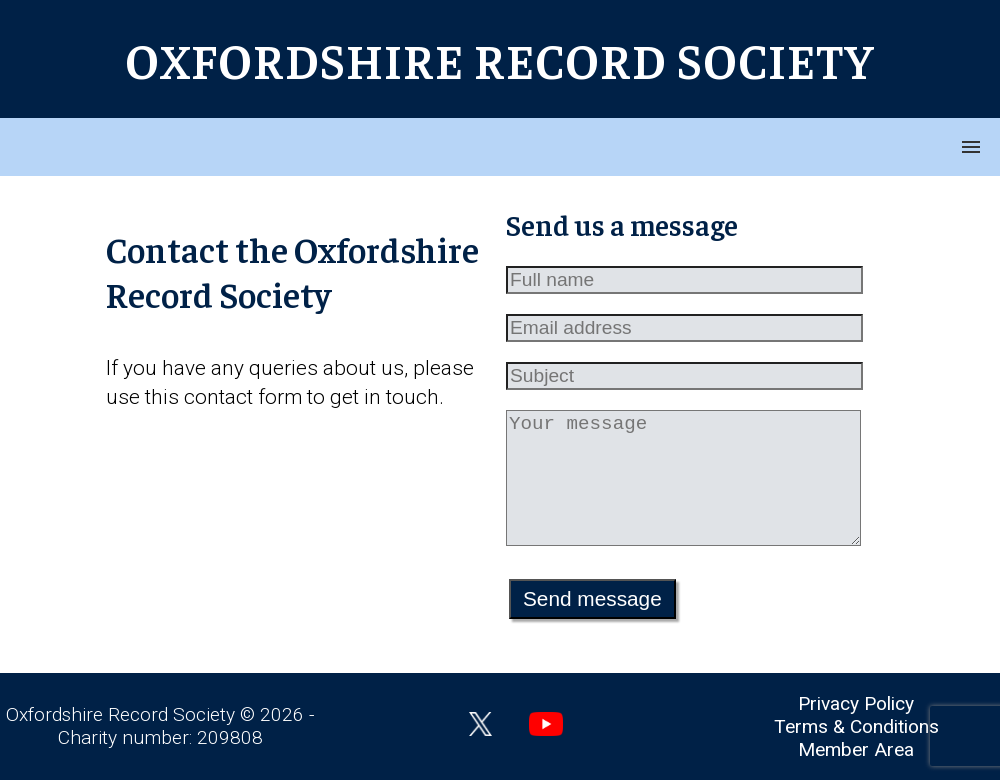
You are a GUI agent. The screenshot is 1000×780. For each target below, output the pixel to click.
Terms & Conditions (856, 726)
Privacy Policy (856, 703)
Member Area (856, 749)
